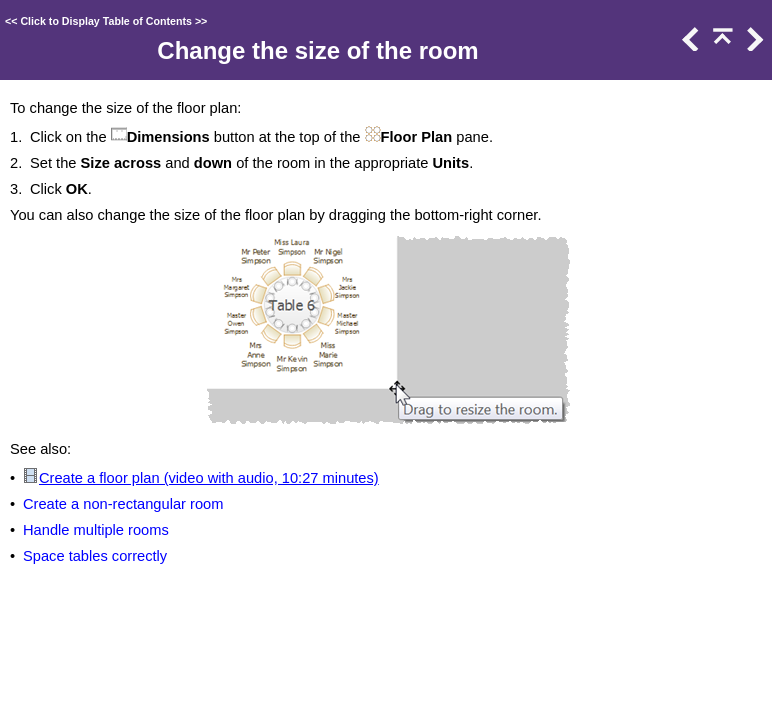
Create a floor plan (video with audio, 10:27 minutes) (209, 478)
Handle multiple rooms (96, 530)
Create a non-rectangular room (123, 504)
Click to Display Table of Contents (106, 21)
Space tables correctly (95, 556)
